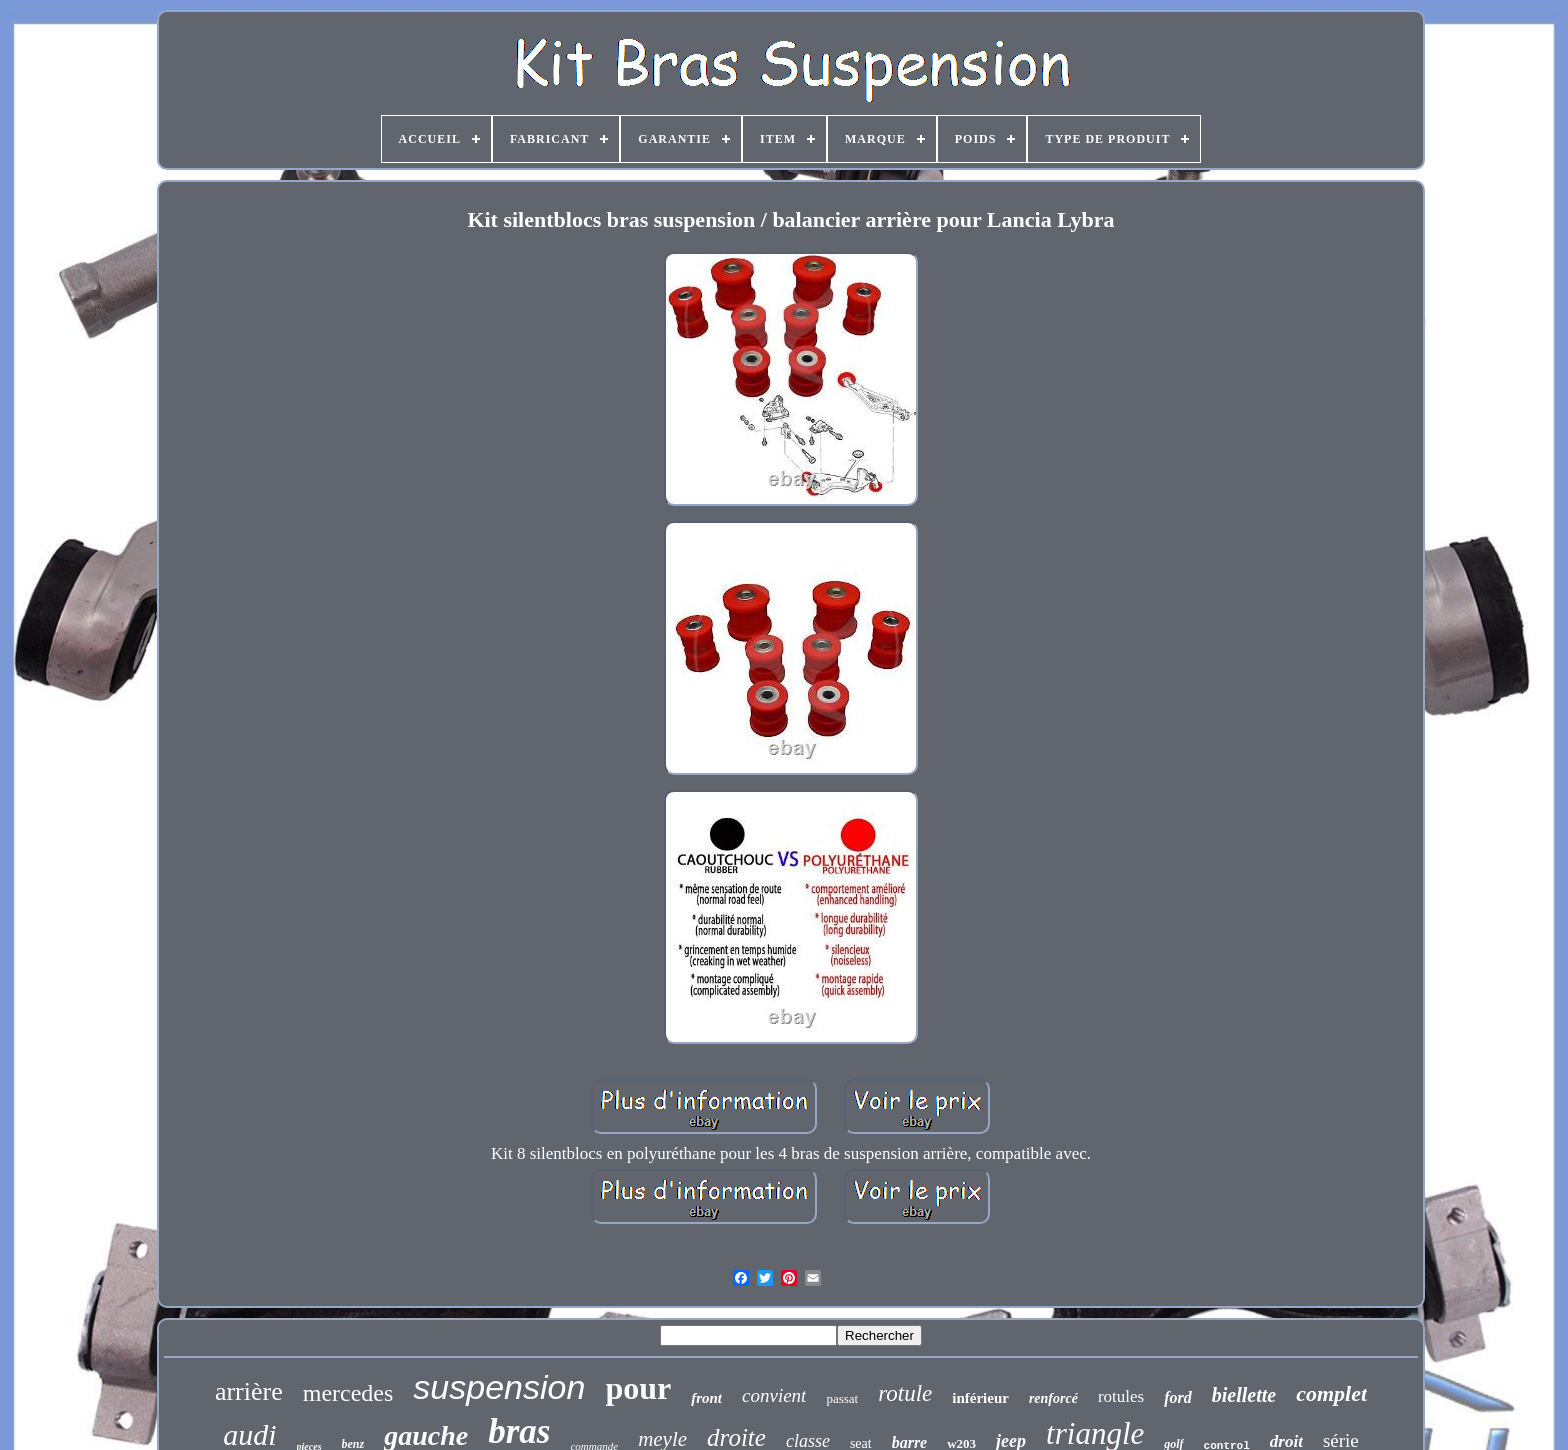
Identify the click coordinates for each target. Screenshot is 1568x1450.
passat (842, 1398)
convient (774, 1395)
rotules (1121, 1396)
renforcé (1053, 1398)
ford (1178, 1397)
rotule (905, 1393)
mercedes (348, 1393)
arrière (249, 1391)
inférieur (980, 1398)
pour (638, 1388)
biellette (1244, 1395)
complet (1331, 1393)
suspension (499, 1387)
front (706, 1398)
